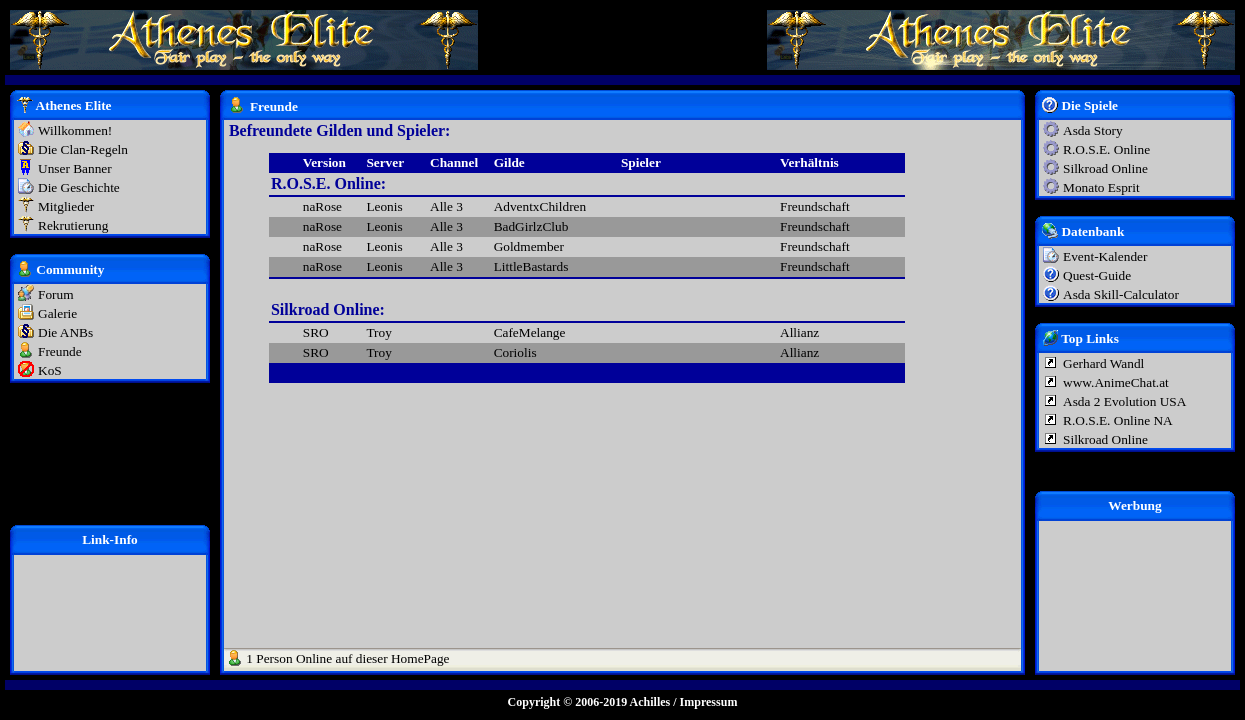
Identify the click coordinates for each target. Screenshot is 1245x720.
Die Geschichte (79, 187)
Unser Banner (75, 168)
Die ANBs (65, 332)
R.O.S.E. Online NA (1118, 420)
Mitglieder (66, 206)
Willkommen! (75, 130)
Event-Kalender (1105, 256)
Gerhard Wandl (1103, 363)
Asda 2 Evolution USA (1124, 401)
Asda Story (1093, 130)
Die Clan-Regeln (83, 149)
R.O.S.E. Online (1106, 149)
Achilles (650, 702)
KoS (50, 370)
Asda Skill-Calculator (1121, 294)
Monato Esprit (1101, 187)
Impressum (709, 702)
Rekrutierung (73, 225)
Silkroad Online (1105, 168)
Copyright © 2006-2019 (568, 702)
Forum (56, 294)
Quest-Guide (1097, 275)
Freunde (60, 351)
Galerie (57, 313)
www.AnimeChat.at (1116, 382)
